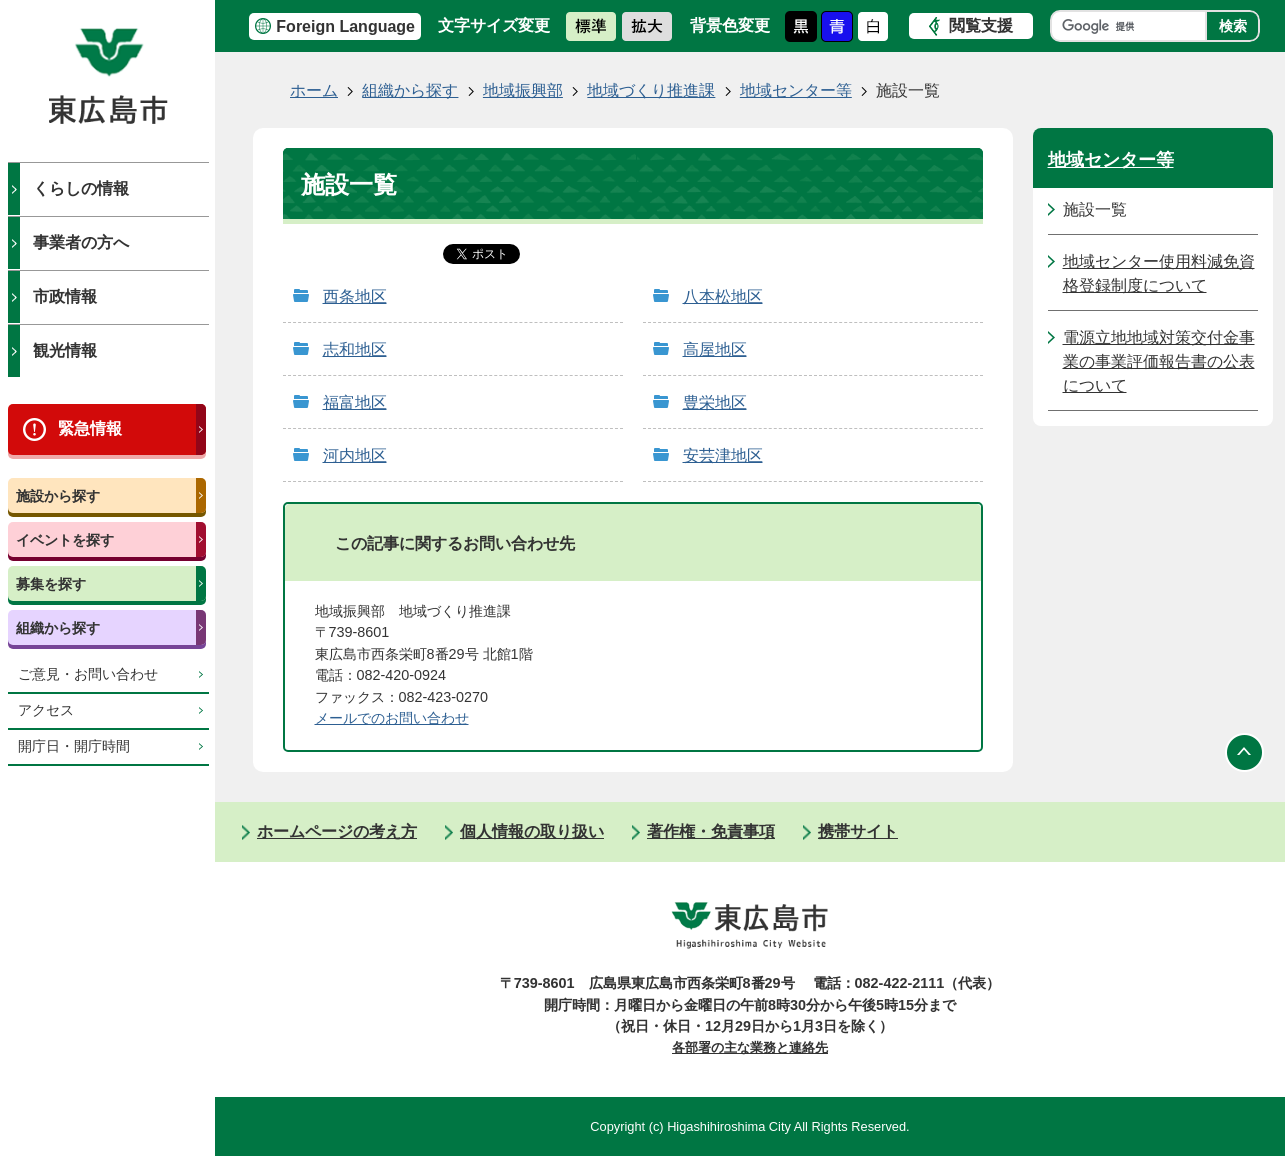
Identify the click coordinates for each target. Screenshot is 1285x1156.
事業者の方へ (81, 242)
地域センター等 (796, 90)
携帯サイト (858, 831)
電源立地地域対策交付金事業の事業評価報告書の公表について (1159, 361)
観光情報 (65, 350)
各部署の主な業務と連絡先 (750, 1047)
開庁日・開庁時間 (74, 746)
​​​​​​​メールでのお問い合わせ (392, 718)
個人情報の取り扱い (532, 831)
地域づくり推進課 (651, 90)
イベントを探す (65, 540)
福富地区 (355, 402)
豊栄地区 (715, 402)
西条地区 (355, 296)
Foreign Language (345, 26)
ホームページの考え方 (337, 831)
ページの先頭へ (1245, 752)
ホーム (314, 90)
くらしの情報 (81, 188)
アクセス (46, 710)
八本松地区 (723, 296)
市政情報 (65, 296)
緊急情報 (90, 428)
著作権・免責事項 (711, 831)
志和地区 (355, 349)
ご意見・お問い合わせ (88, 674)
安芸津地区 (723, 455)
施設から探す (58, 496)
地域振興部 (523, 90)
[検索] (1133, 26)
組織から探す (58, 628)
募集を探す (51, 584)
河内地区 (355, 455)
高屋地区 (715, 349)
